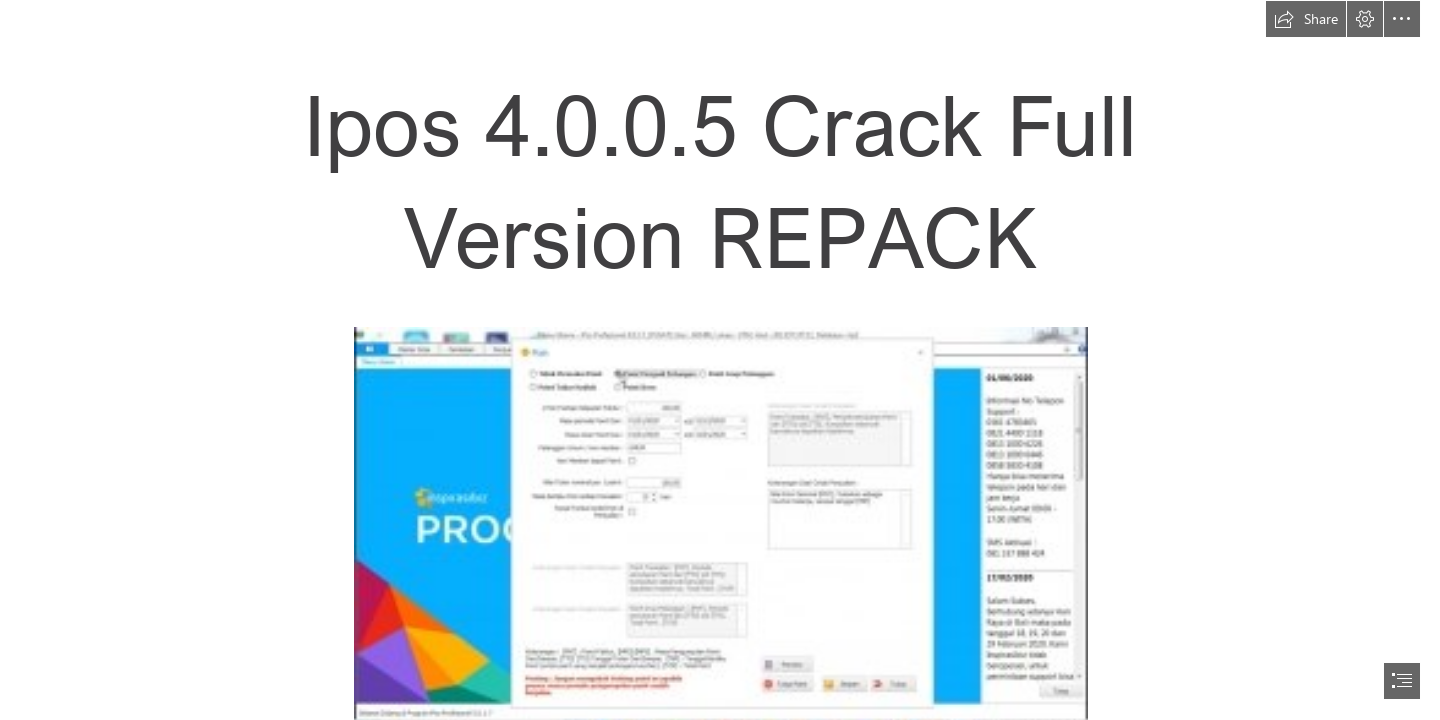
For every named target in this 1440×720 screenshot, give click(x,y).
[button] (1306, 19)
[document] (720, 360)
